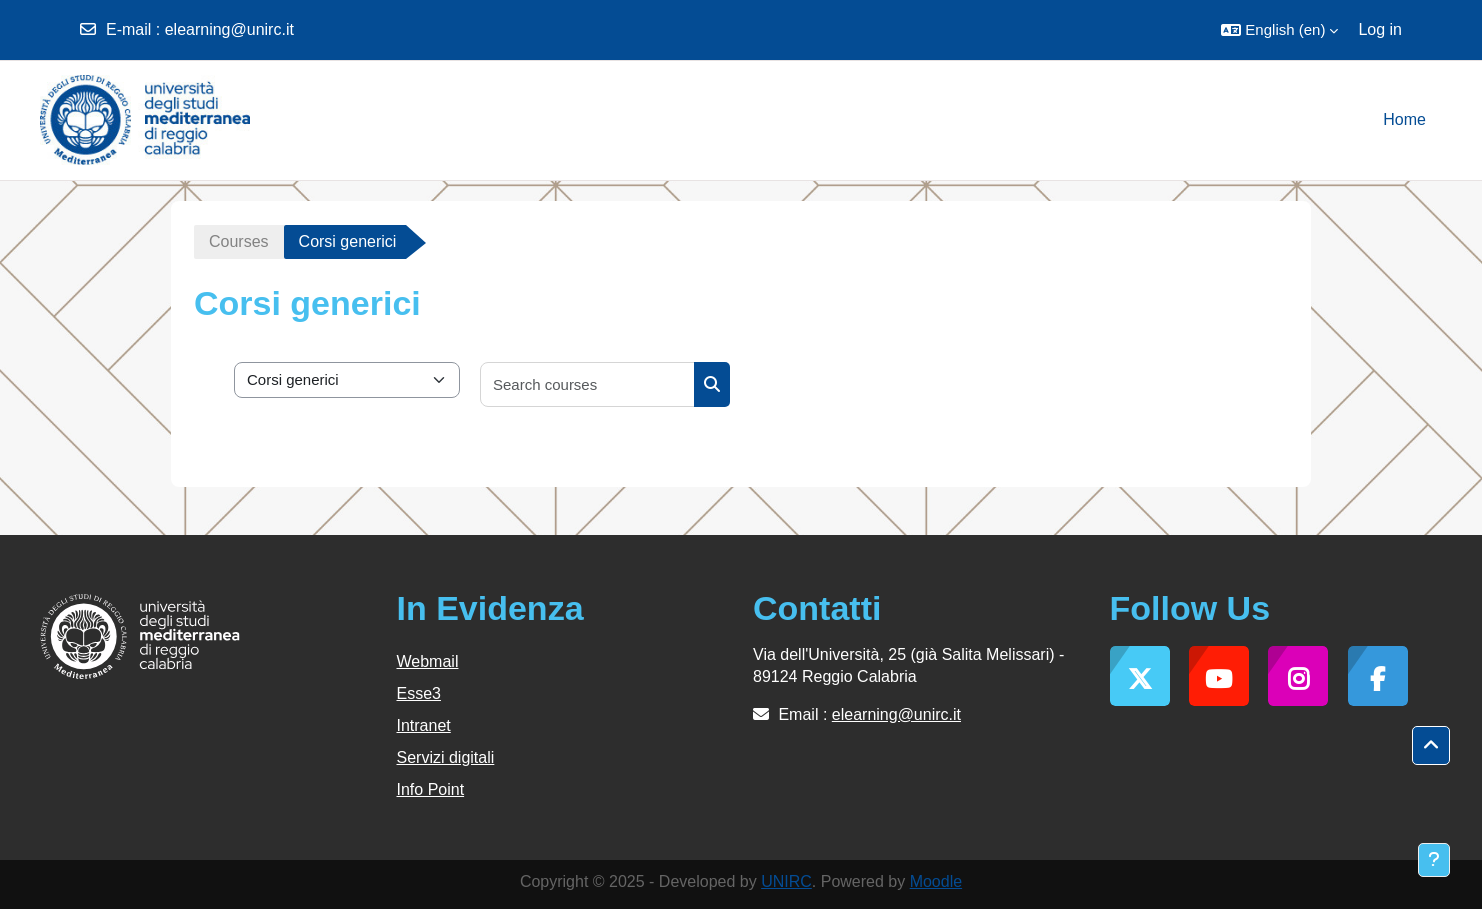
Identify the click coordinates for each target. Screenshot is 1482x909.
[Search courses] (588, 384)
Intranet (424, 725)
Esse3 (419, 693)
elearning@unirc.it (229, 29)
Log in (1380, 29)
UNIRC (786, 881)
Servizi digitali (446, 757)
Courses (239, 241)
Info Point (431, 789)
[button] (1279, 30)
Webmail (428, 661)
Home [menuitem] (1404, 119)
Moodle (936, 881)
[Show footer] (1434, 860)
